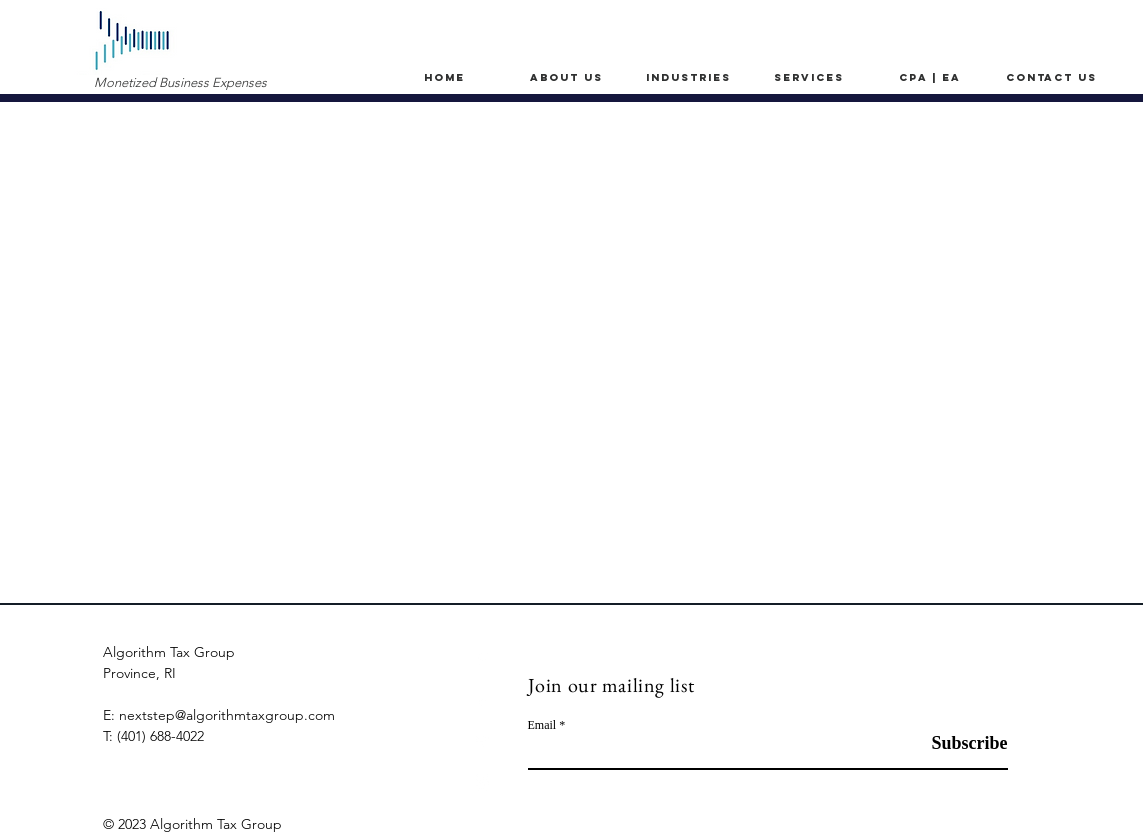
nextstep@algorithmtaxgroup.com (227, 715)
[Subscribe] (957, 743)
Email (542, 725)
